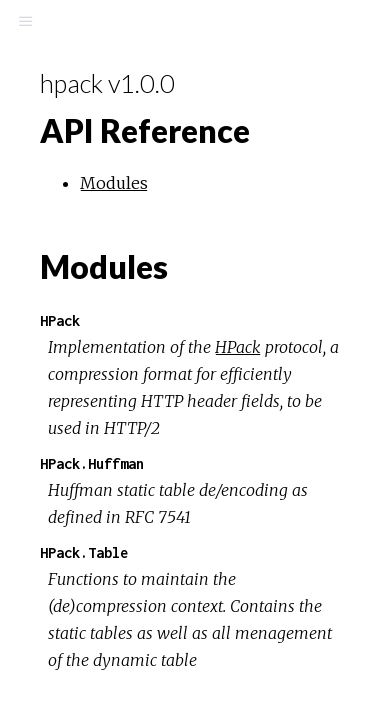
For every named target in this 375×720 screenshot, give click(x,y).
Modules (114, 183)
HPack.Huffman (92, 463)
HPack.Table (84, 552)
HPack (60, 320)
